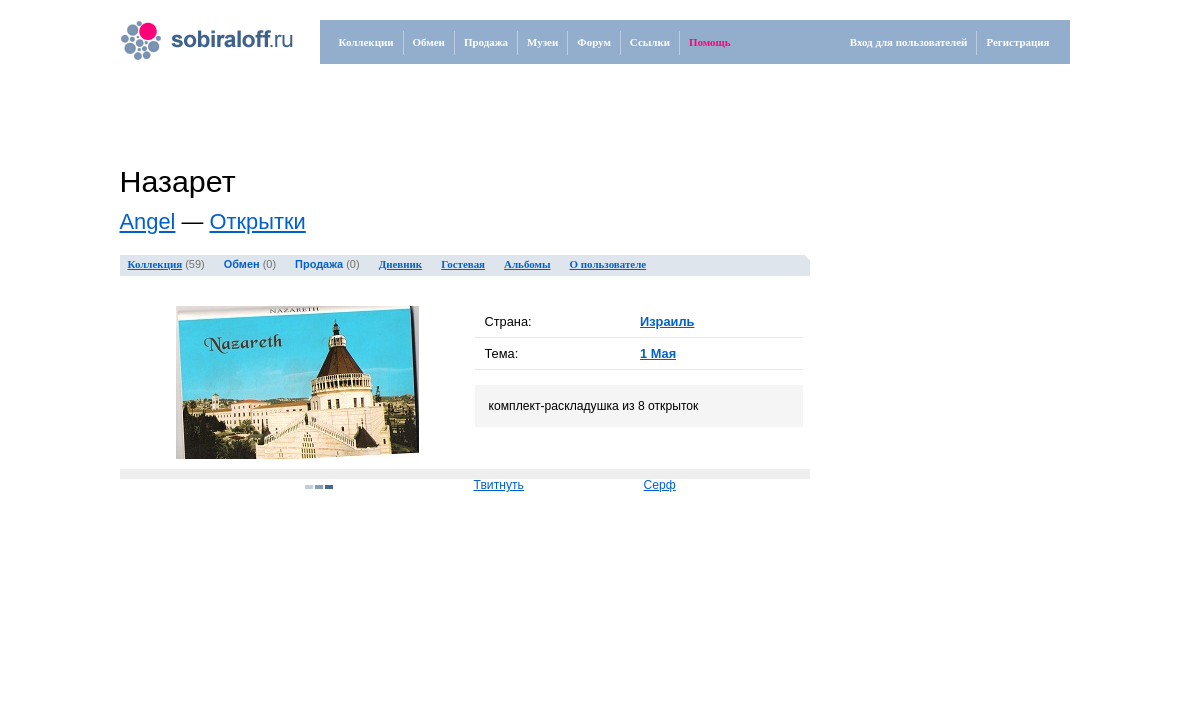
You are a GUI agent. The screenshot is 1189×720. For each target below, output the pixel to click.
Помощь (710, 42)
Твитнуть (499, 485)
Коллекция (155, 264)
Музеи (542, 42)
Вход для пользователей (909, 42)
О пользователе (608, 264)
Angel (148, 221)
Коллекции (366, 42)
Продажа (486, 42)
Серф (660, 485)
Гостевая (463, 264)
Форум (594, 42)
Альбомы (527, 264)
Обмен (429, 42)
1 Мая (658, 353)
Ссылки (650, 42)
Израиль (667, 321)
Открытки (257, 221)
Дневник (401, 264)
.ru (186, 33)
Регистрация (1017, 42)
